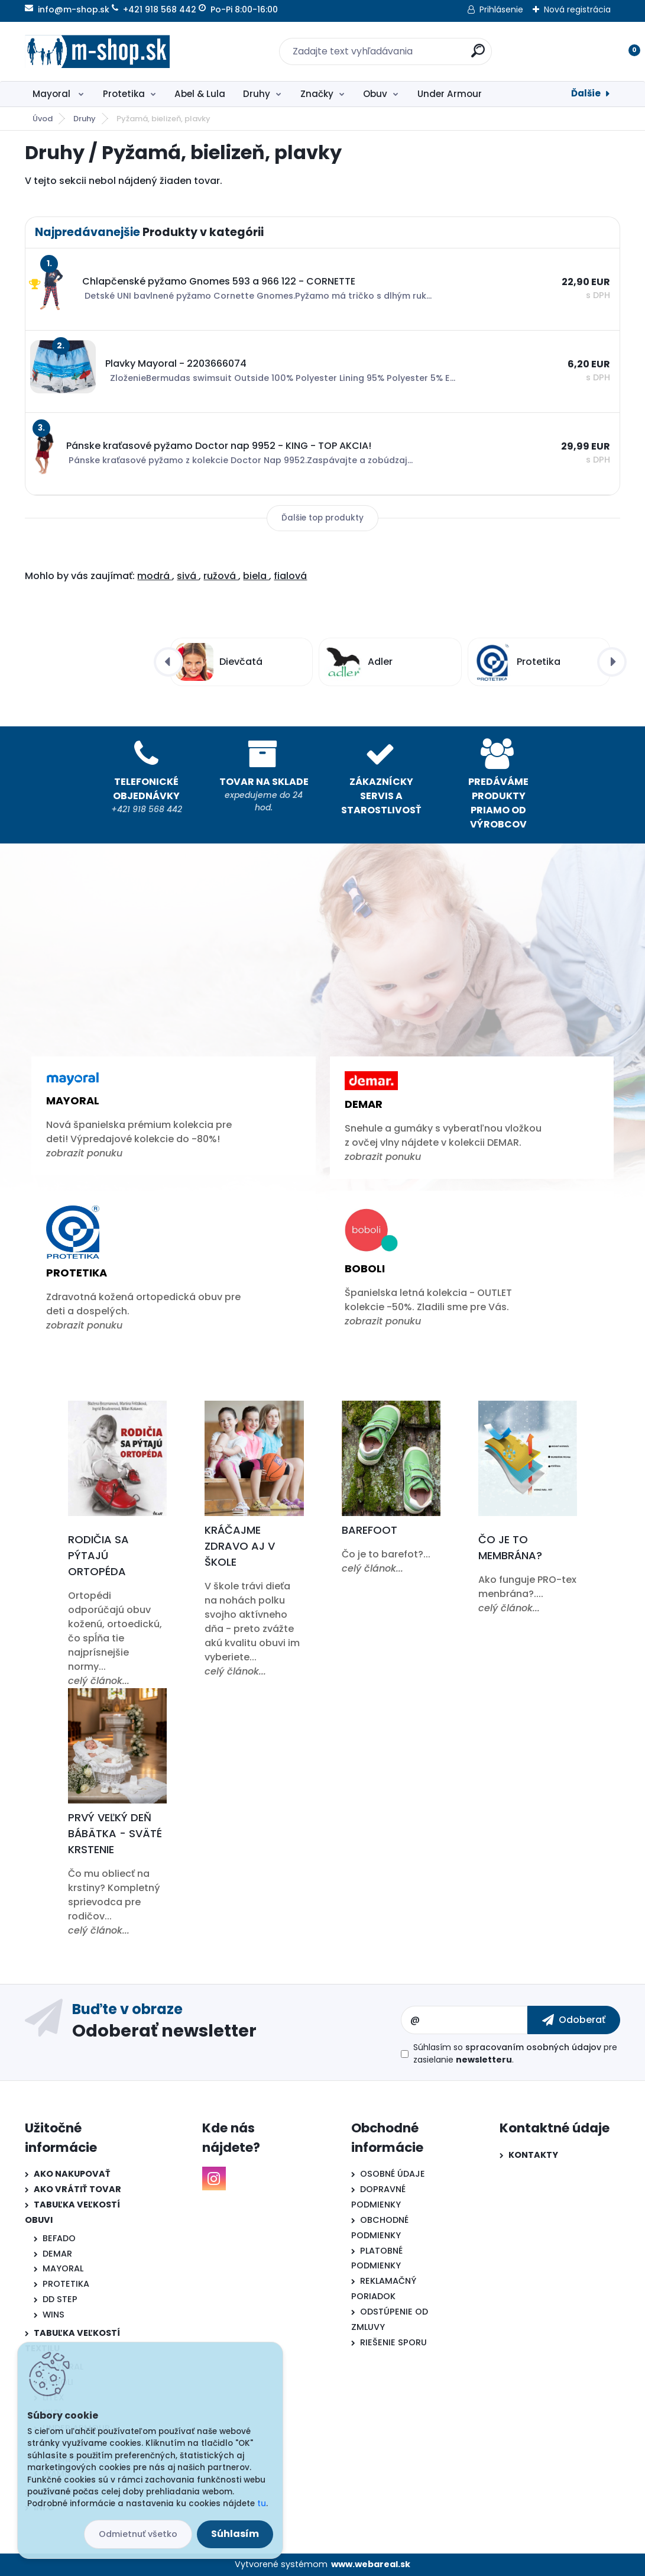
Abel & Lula (199, 94)
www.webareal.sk (370, 2564)
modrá (154, 576)
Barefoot (369, 1530)
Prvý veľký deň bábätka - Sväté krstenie (115, 1833)
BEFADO (59, 2238)
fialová (290, 576)
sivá (188, 576)
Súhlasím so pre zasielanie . (515, 2053)
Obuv (375, 94)
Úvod (43, 118)
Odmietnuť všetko (138, 2534)
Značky (316, 94)
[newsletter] (574, 2020)
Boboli (365, 1268)
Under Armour (449, 94)
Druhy (256, 94)
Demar (364, 1104)
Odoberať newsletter (164, 2030)
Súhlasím (235, 2534)
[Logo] (97, 51)
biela (256, 576)
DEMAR (57, 2254)
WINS (53, 2314)
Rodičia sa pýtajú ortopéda (98, 1555)
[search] (478, 55)
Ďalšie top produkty (322, 517)
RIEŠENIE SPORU (393, 2342)
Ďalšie (586, 93)
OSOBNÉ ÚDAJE (392, 2174)
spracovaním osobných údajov (533, 2047)
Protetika (124, 94)
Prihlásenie (501, 9)
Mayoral (53, 94)
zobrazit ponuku (84, 1153)
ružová (220, 576)
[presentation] (168, 662)
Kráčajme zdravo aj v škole (240, 1546)
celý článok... (98, 1681)
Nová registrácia (577, 9)
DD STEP (60, 2299)
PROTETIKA (66, 2284)
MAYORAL (63, 2268)
